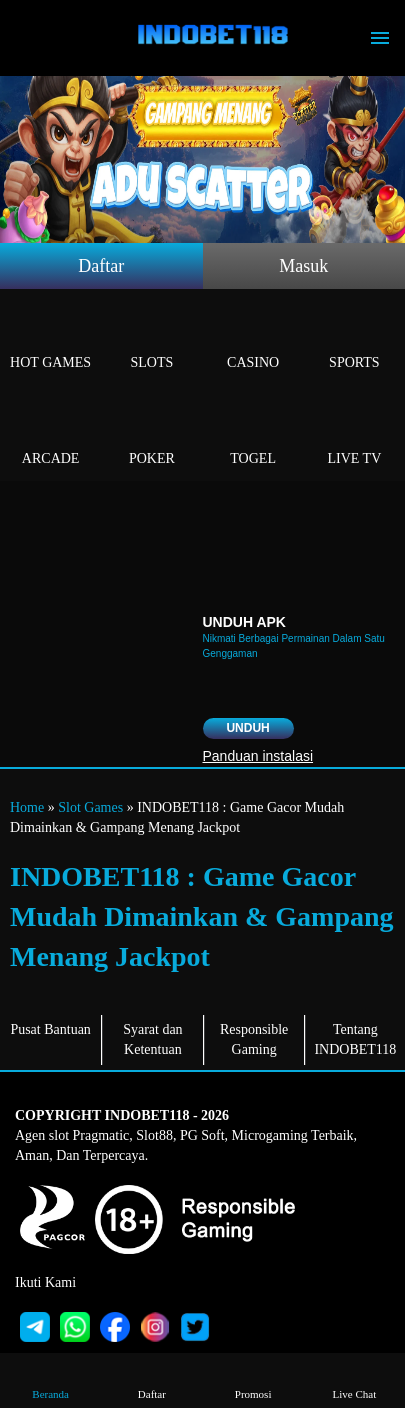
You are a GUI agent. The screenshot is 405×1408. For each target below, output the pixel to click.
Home (27, 807)
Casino (253, 339)
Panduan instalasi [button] (258, 756)
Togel (253, 435)
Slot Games (90, 807)
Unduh (247, 728)
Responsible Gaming (254, 1039)
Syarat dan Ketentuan (152, 1039)
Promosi (253, 1379)
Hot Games (50, 339)
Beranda (50, 1379)
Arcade (50, 435)
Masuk (303, 266)
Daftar (101, 266)
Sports (354, 339)
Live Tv (354, 435)
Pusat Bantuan (50, 1029)
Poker (151, 435)
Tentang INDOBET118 (355, 1039)
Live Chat (354, 1379)
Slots (151, 339)
